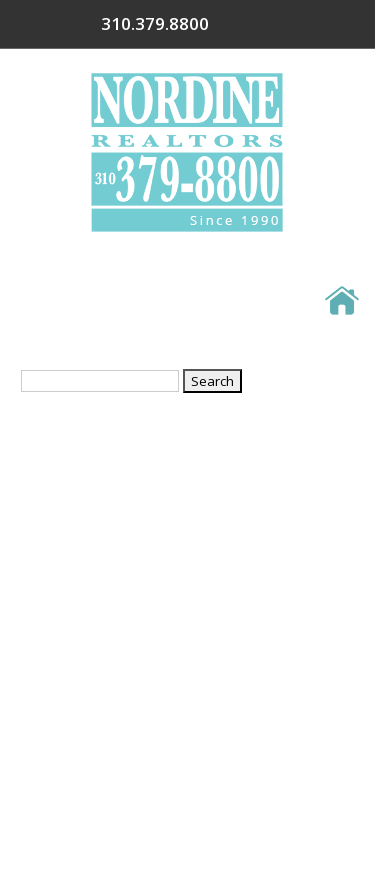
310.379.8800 (281, 24)
